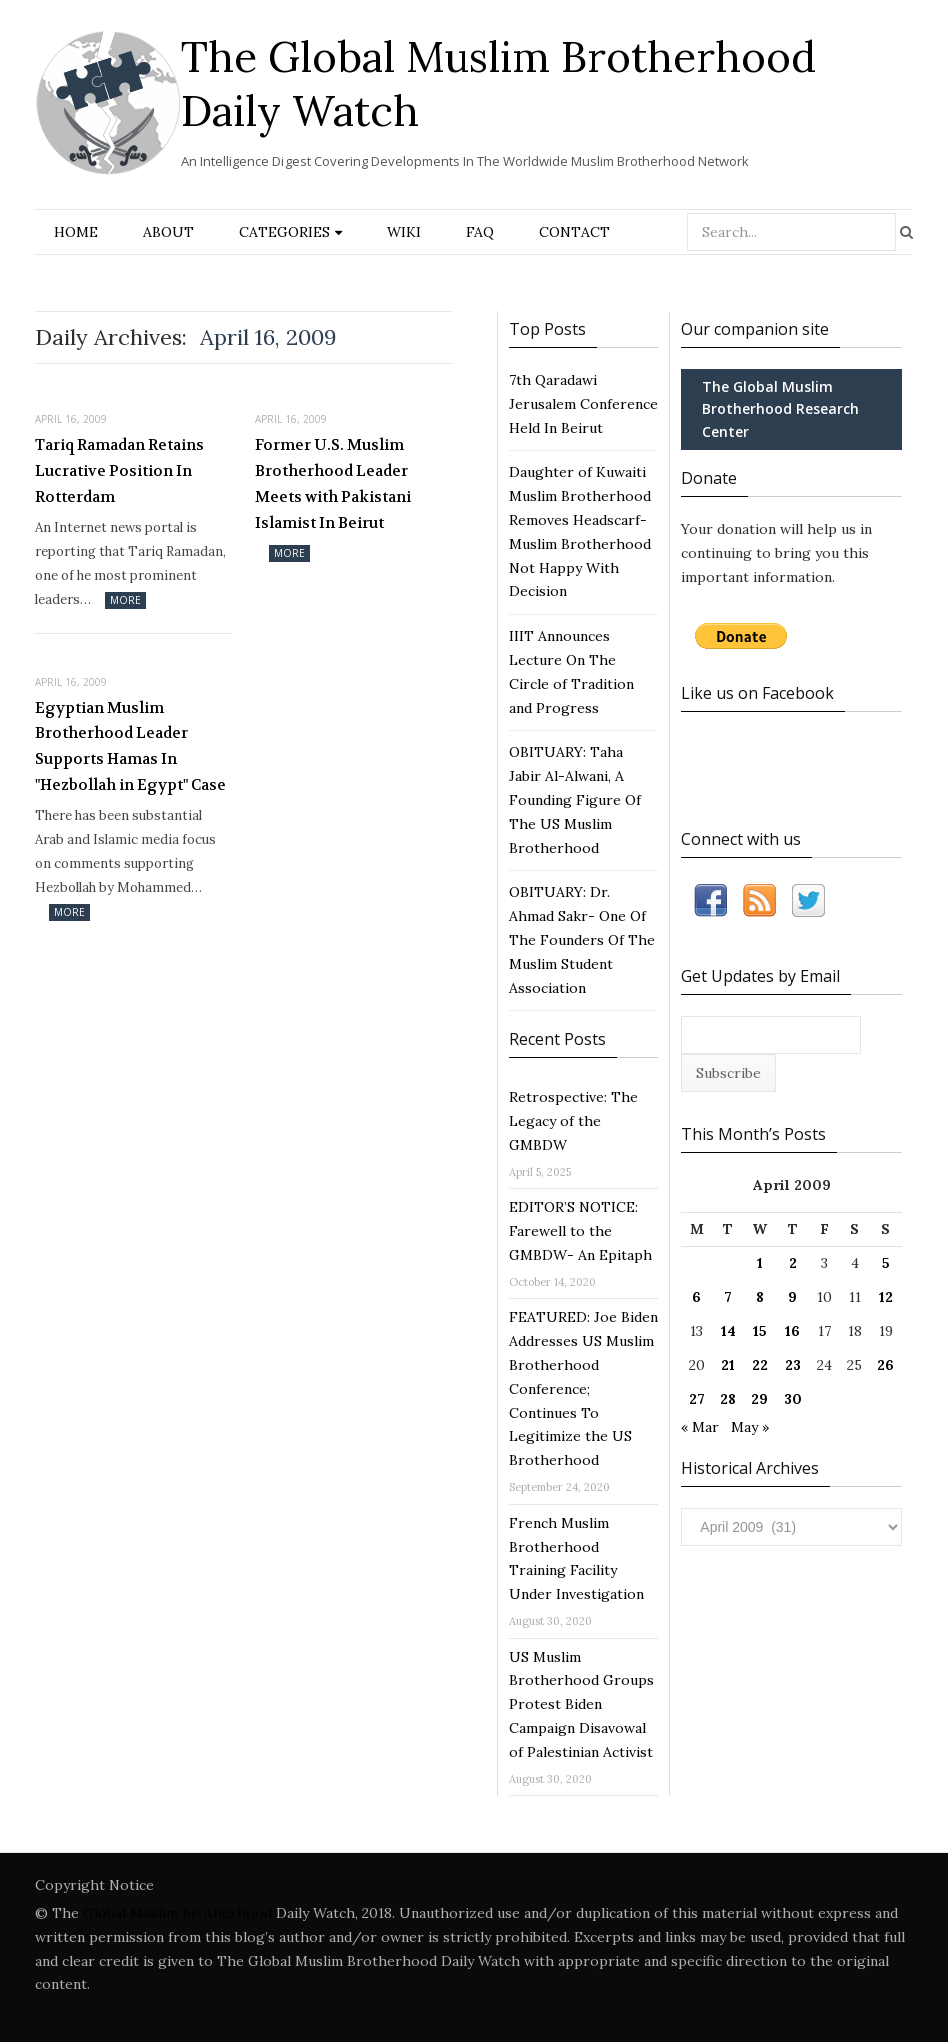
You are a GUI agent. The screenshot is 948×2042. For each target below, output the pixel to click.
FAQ (480, 232)
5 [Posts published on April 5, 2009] (886, 1263)
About (168, 232)
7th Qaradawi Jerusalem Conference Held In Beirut (583, 404)
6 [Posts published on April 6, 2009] (696, 1297)
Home (76, 232)
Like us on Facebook (757, 693)
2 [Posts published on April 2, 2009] (793, 1263)
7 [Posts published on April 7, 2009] (728, 1297)
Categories (284, 232)
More (125, 600)
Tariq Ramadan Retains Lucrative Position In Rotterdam (119, 470)
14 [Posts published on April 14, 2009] (728, 1331)
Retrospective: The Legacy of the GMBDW (573, 1121)
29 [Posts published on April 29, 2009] (759, 1399)
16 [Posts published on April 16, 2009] (792, 1331)
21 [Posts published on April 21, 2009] (728, 1365)
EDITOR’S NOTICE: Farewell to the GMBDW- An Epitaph (580, 1231)
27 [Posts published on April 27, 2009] (697, 1399)
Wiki (404, 232)
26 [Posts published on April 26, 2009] (885, 1365)
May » (750, 1427)
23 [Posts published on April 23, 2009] (793, 1365)
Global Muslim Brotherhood (177, 1913)
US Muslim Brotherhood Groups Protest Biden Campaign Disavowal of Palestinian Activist (581, 1704)
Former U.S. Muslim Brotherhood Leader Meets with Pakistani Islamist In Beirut (333, 483)
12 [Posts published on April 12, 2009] (886, 1297)
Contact (574, 232)
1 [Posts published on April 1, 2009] (760, 1263)
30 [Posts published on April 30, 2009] (793, 1399)
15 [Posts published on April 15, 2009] (760, 1331)
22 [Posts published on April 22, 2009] (760, 1365)
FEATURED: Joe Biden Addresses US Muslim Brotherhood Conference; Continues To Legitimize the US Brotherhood (583, 1388)
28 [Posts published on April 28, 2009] (728, 1399)
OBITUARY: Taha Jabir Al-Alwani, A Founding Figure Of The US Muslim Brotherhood (575, 799)
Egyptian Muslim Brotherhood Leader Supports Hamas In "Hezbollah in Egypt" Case (130, 746)
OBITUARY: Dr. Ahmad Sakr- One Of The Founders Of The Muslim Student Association (582, 939)
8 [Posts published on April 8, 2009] (760, 1297)
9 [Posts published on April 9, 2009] (792, 1297)
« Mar (700, 1427)
